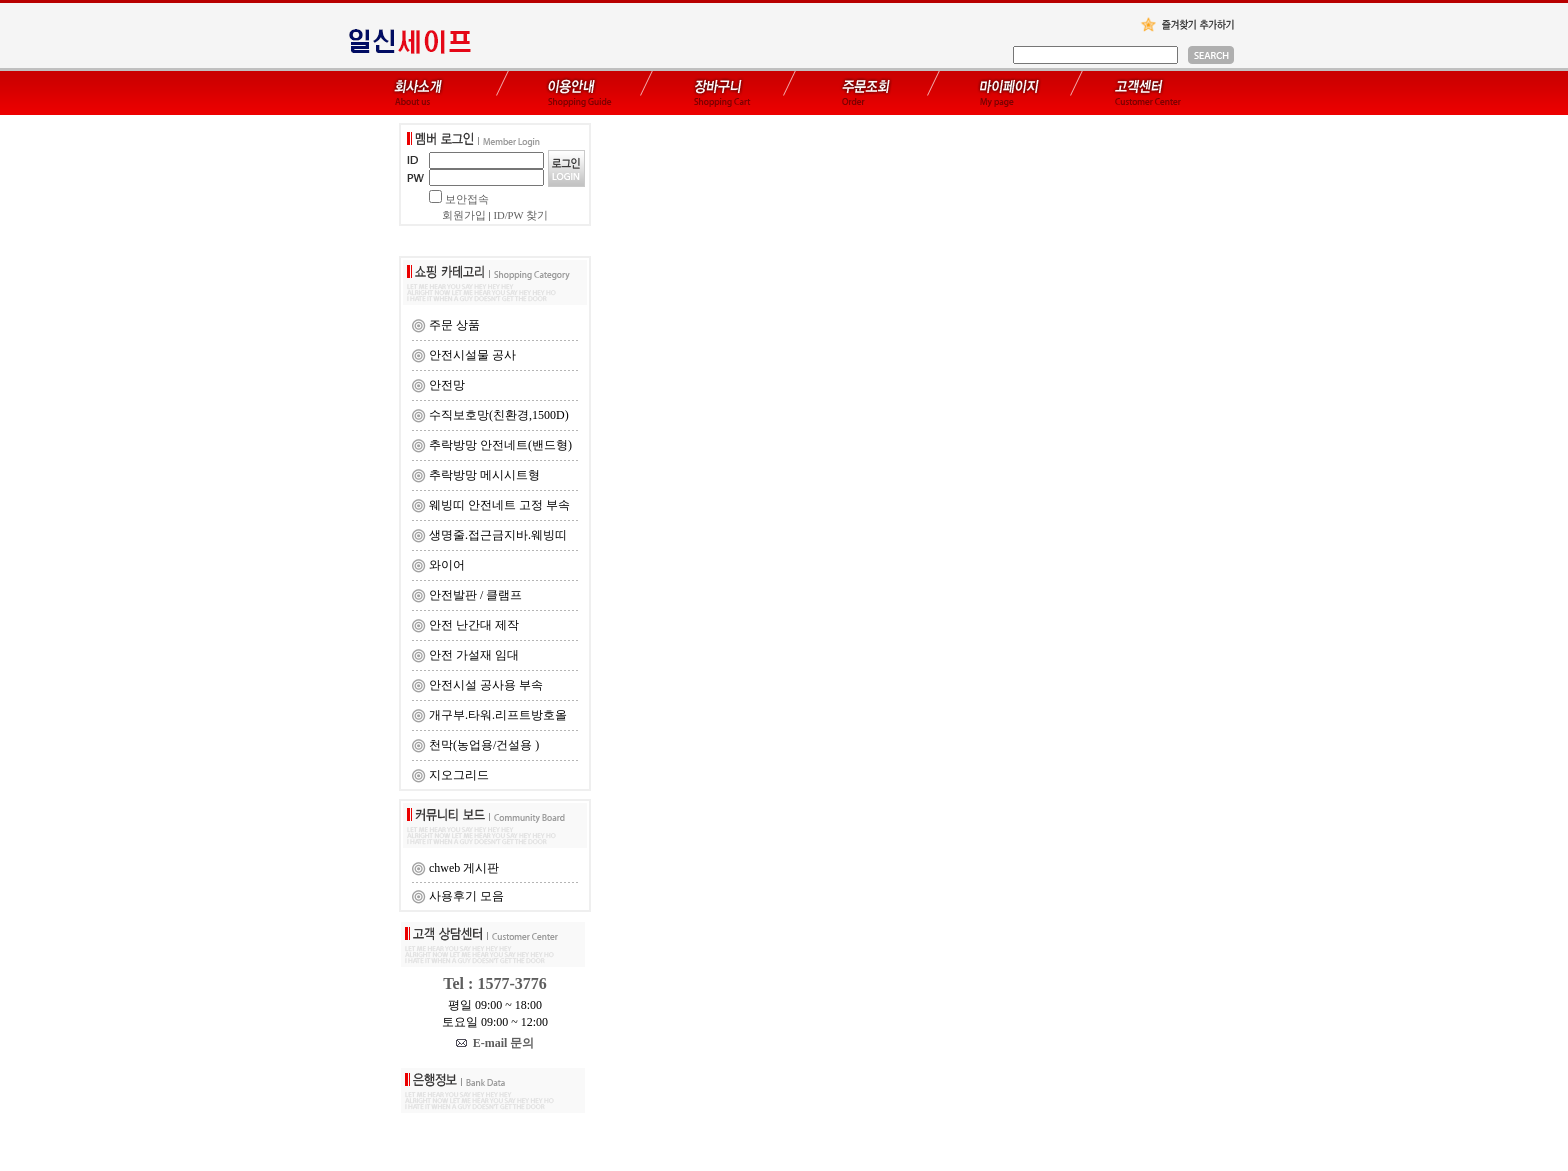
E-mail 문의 (495, 1043)
